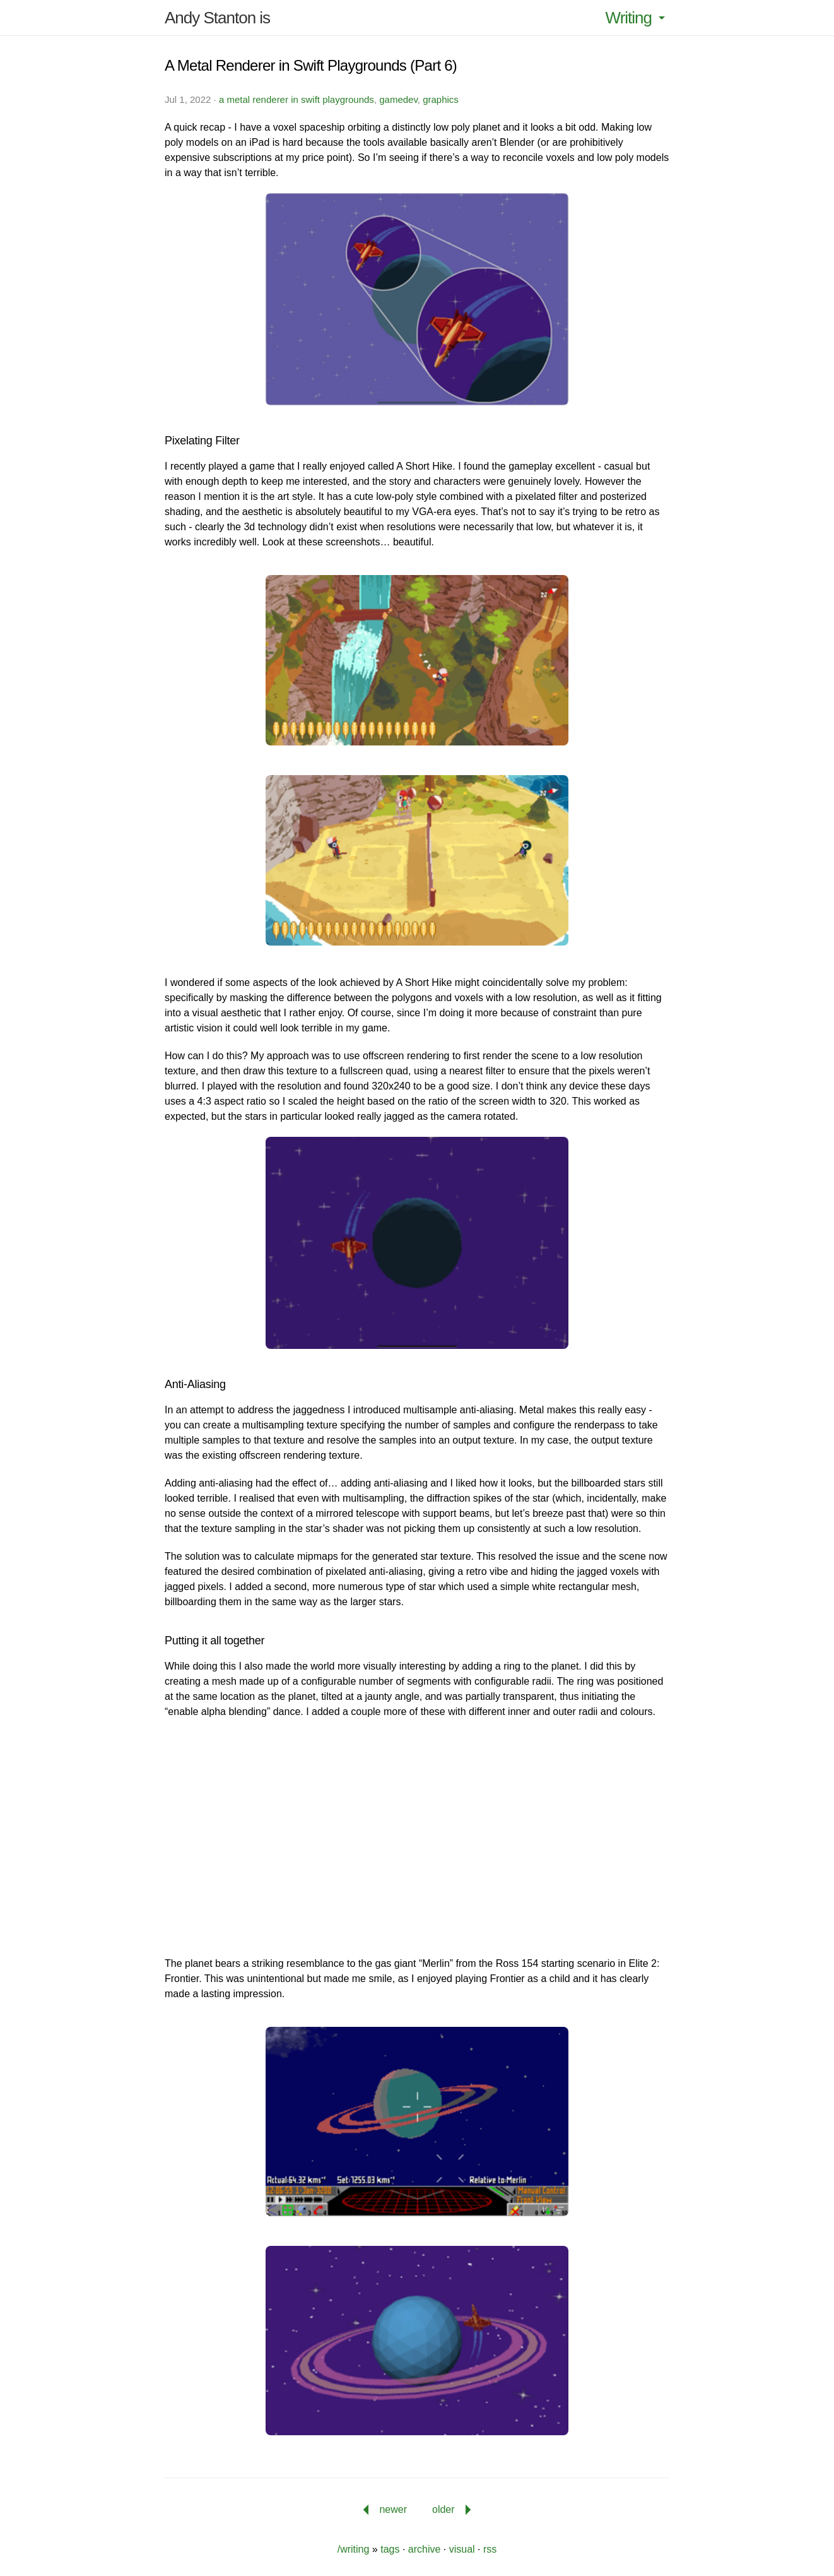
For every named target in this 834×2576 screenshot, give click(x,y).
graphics (441, 99)
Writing (637, 17)
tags (389, 2549)
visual (462, 2549)
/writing (354, 2549)
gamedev (398, 99)
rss (489, 2549)
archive (424, 2549)
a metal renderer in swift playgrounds (296, 99)
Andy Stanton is (217, 17)
